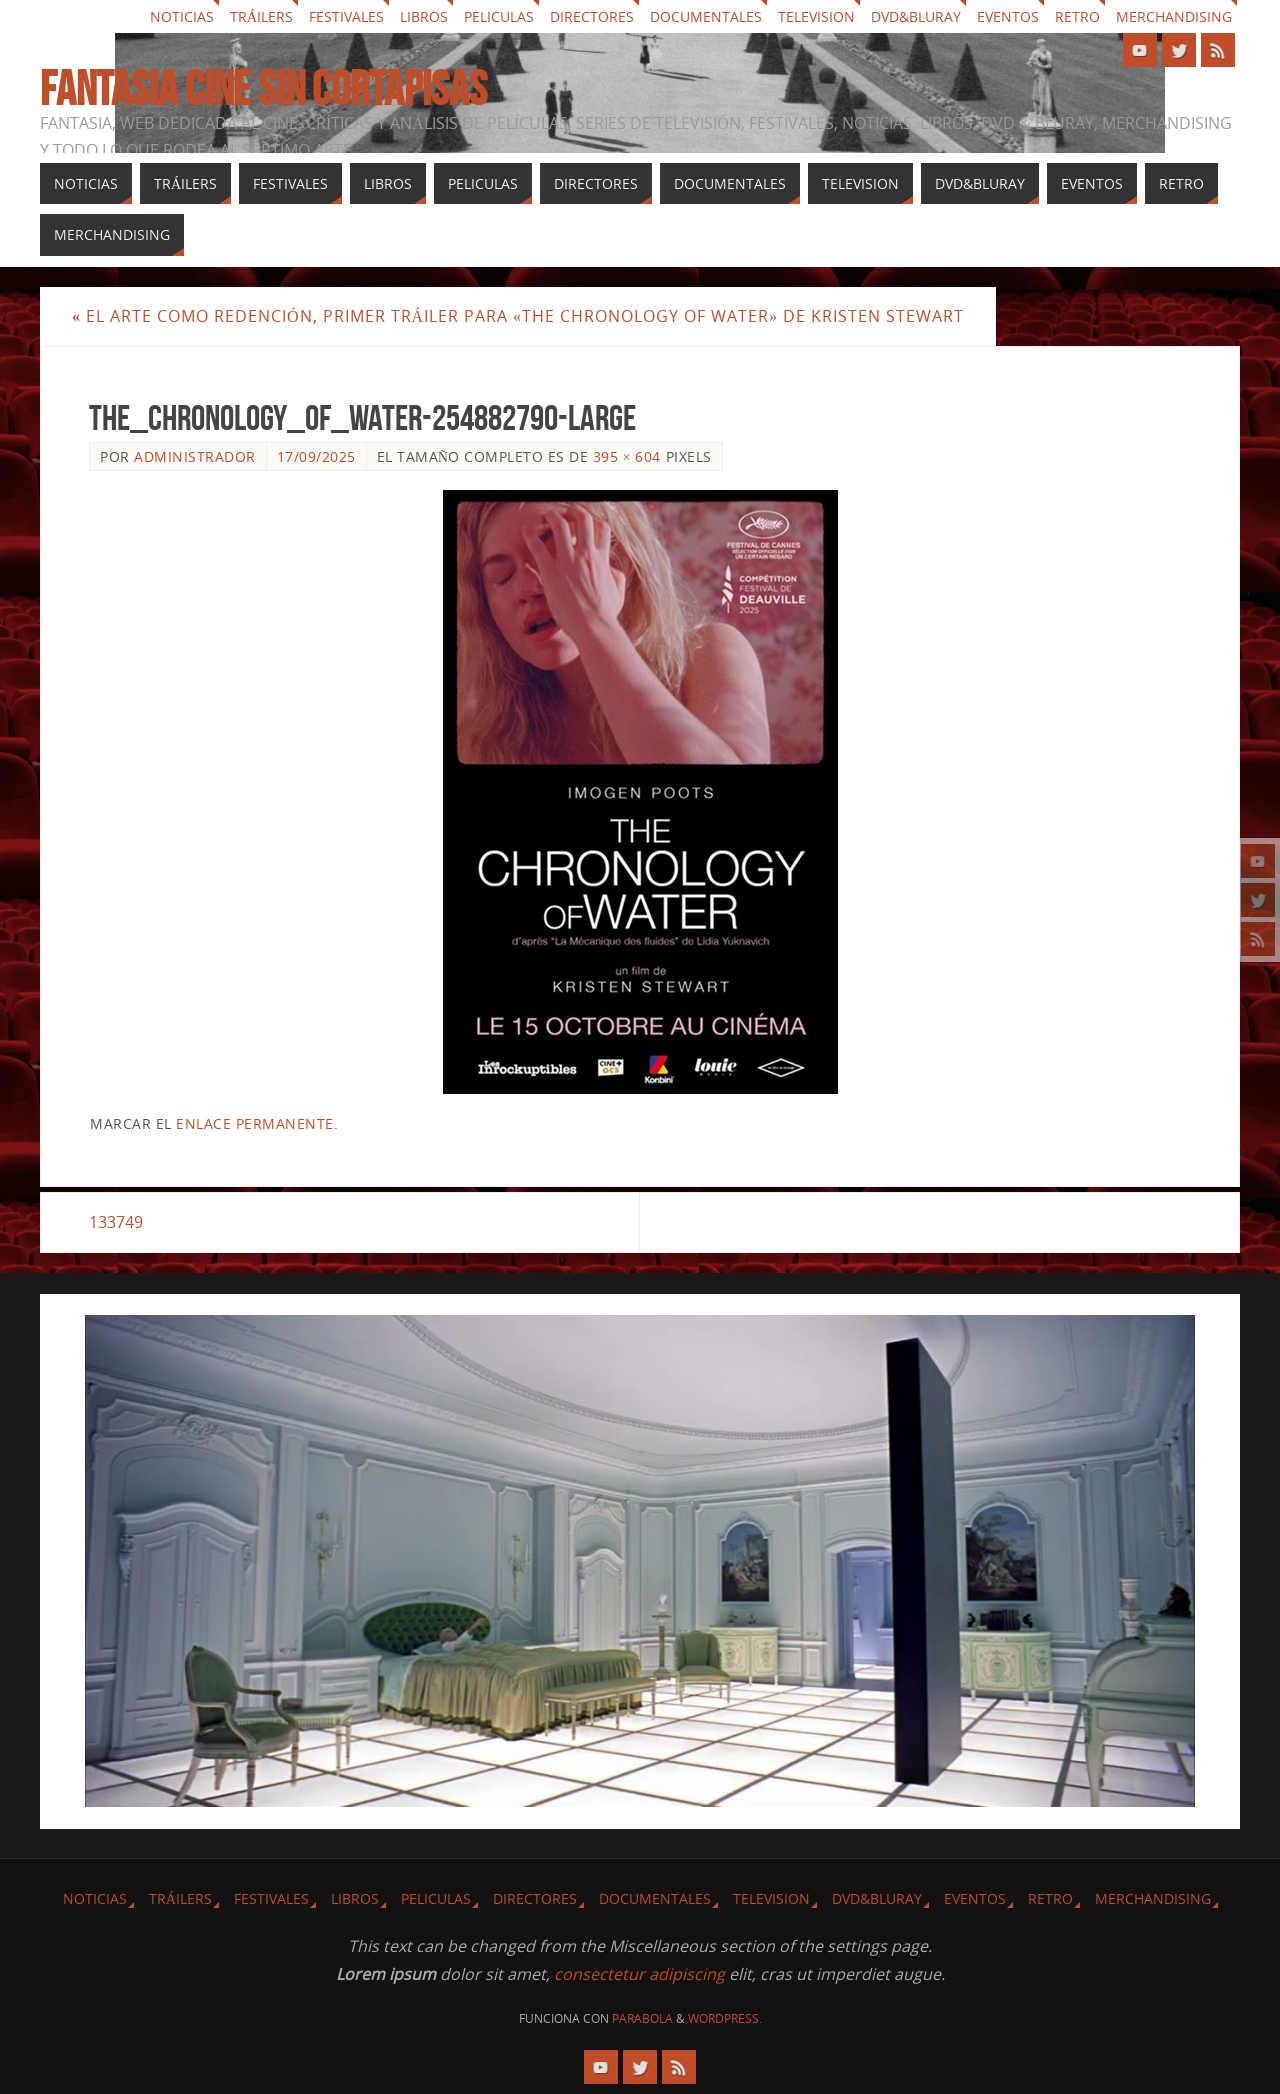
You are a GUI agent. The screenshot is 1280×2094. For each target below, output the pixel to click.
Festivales (346, 16)
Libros (424, 16)
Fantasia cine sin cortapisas (263, 89)
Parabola (642, 2018)
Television (816, 16)
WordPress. (725, 2018)
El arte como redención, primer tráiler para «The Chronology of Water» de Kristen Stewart (518, 316)
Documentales (706, 16)
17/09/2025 (316, 456)
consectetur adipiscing (639, 1974)
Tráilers (261, 16)
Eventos (1008, 16)
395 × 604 (627, 456)
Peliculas (499, 16)
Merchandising (1174, 16)
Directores (592, 16)
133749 (116, 1222)
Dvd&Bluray (916, 16)
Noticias (182, 16)
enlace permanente (255, 1123)
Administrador (195, 456)
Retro (1077, 16)
